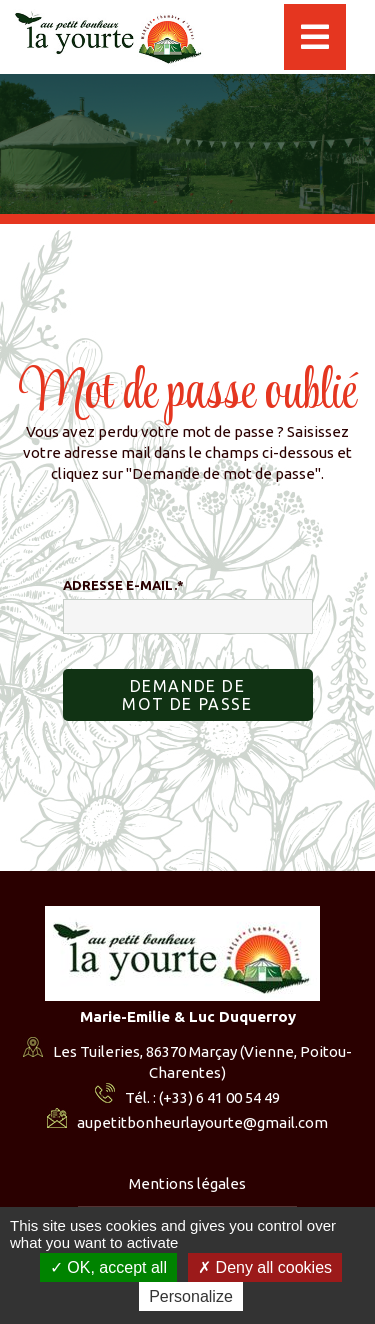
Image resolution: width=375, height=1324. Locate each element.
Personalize (191, 1296)
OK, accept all (108, 1267)
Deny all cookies (265, 1267)
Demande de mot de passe (187, 695)
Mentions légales (187, 1183)
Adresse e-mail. (123, 585)
